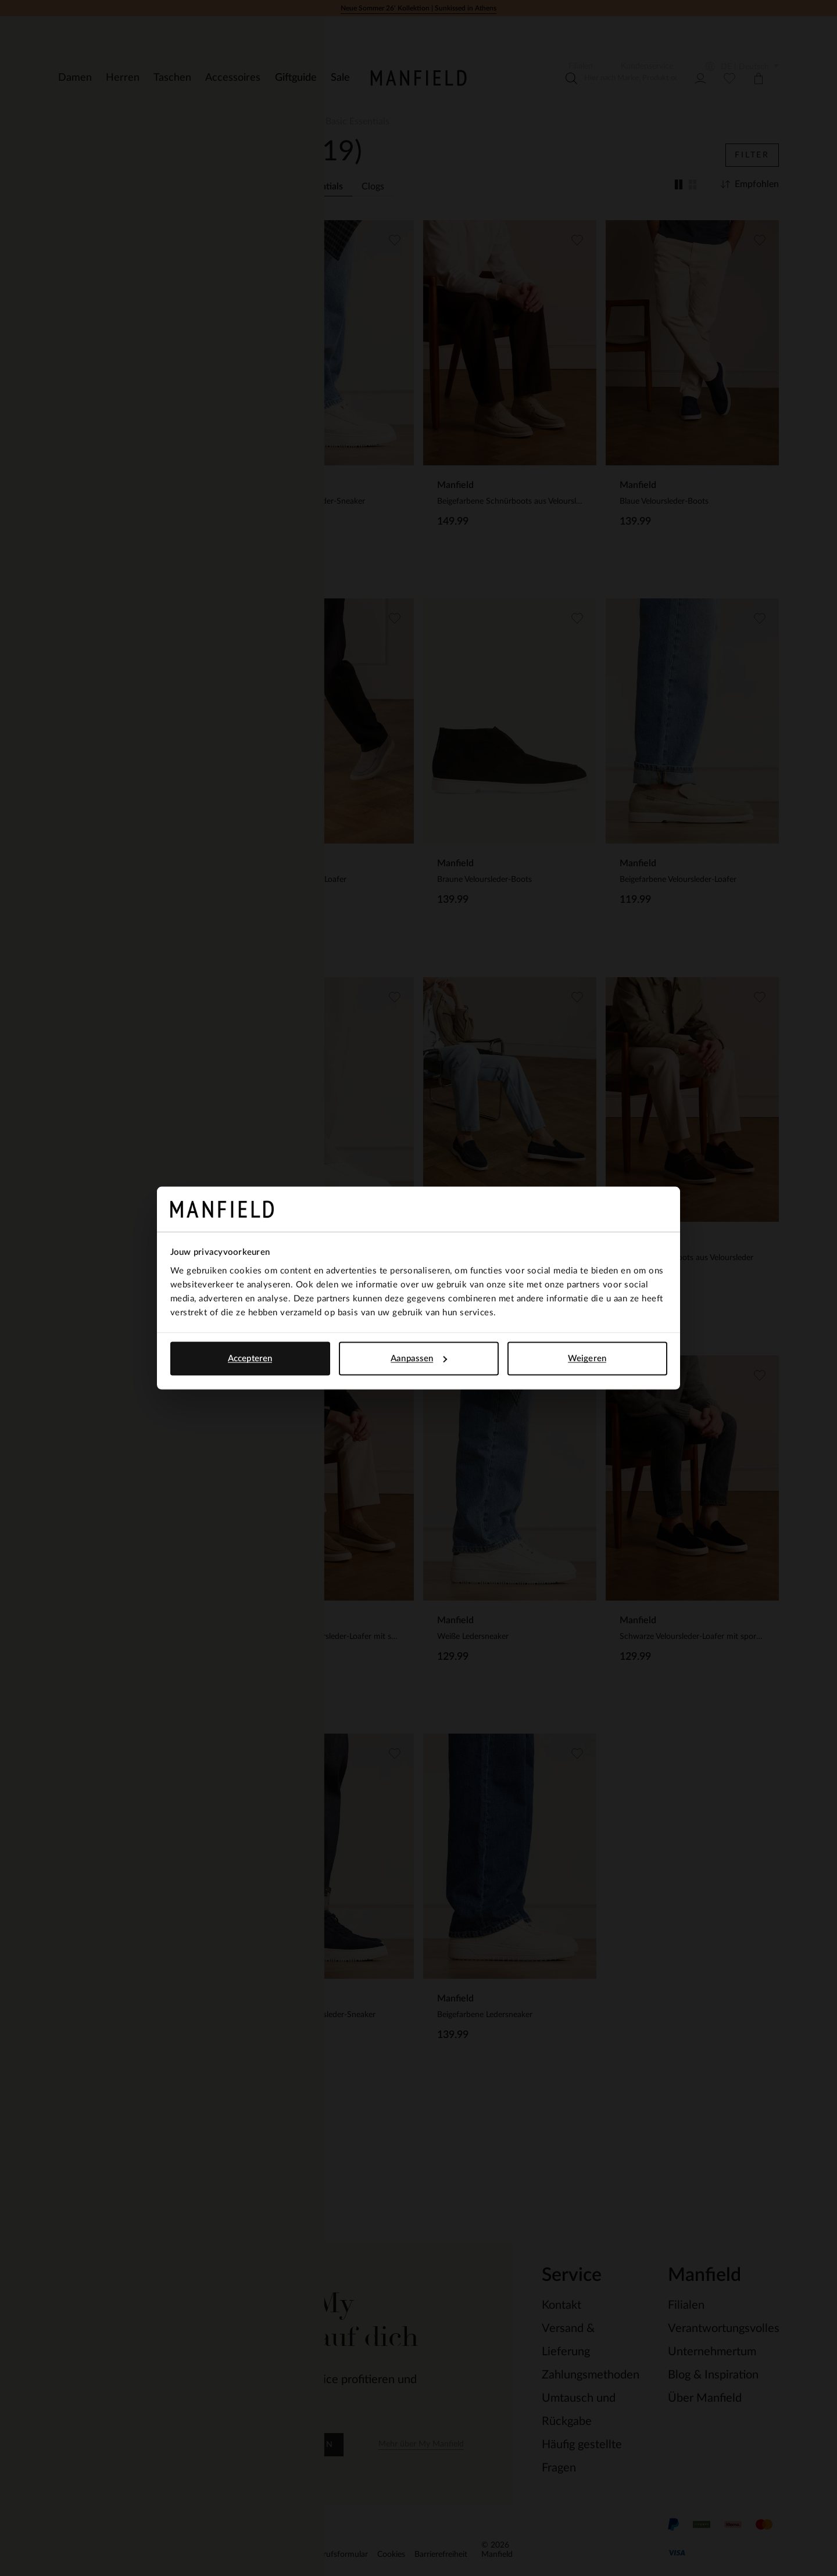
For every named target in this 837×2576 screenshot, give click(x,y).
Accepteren (250, 1358)
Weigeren (587, 1358)
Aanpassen (419, 1358)
